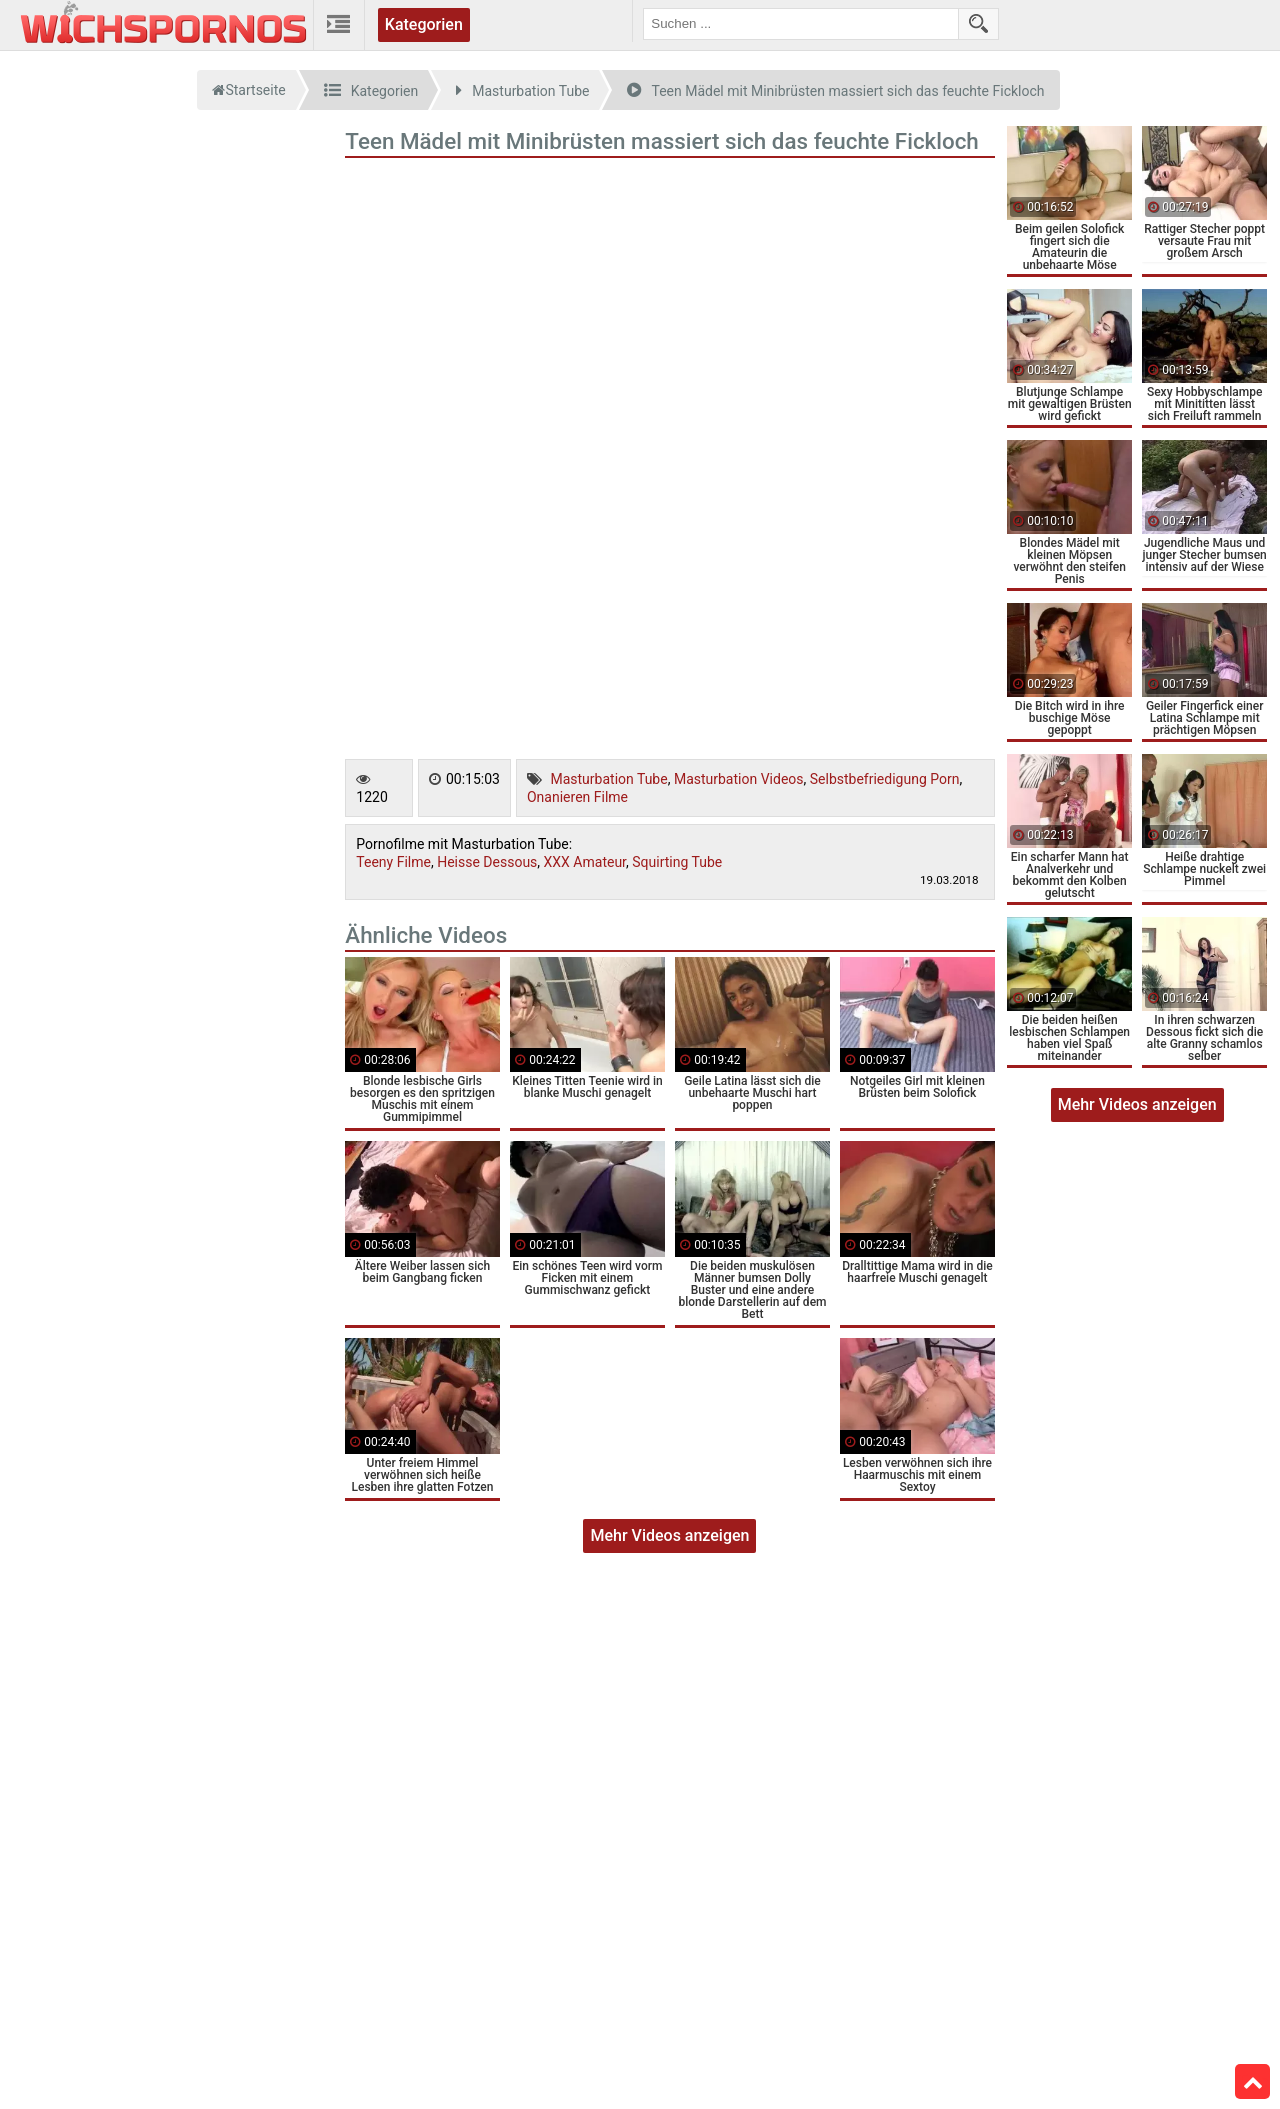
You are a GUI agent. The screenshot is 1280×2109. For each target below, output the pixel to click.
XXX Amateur (585, 862)
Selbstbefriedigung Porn (885, 779)
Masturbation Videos (739, 779)
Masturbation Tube (608, 779)
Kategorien (424, 24)
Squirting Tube (677, 862)
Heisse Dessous (487, 862)
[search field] (801, 24)
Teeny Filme (393, 862)
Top (1253, 2082)
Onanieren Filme (577, 797)
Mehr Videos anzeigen (669, 1535)
